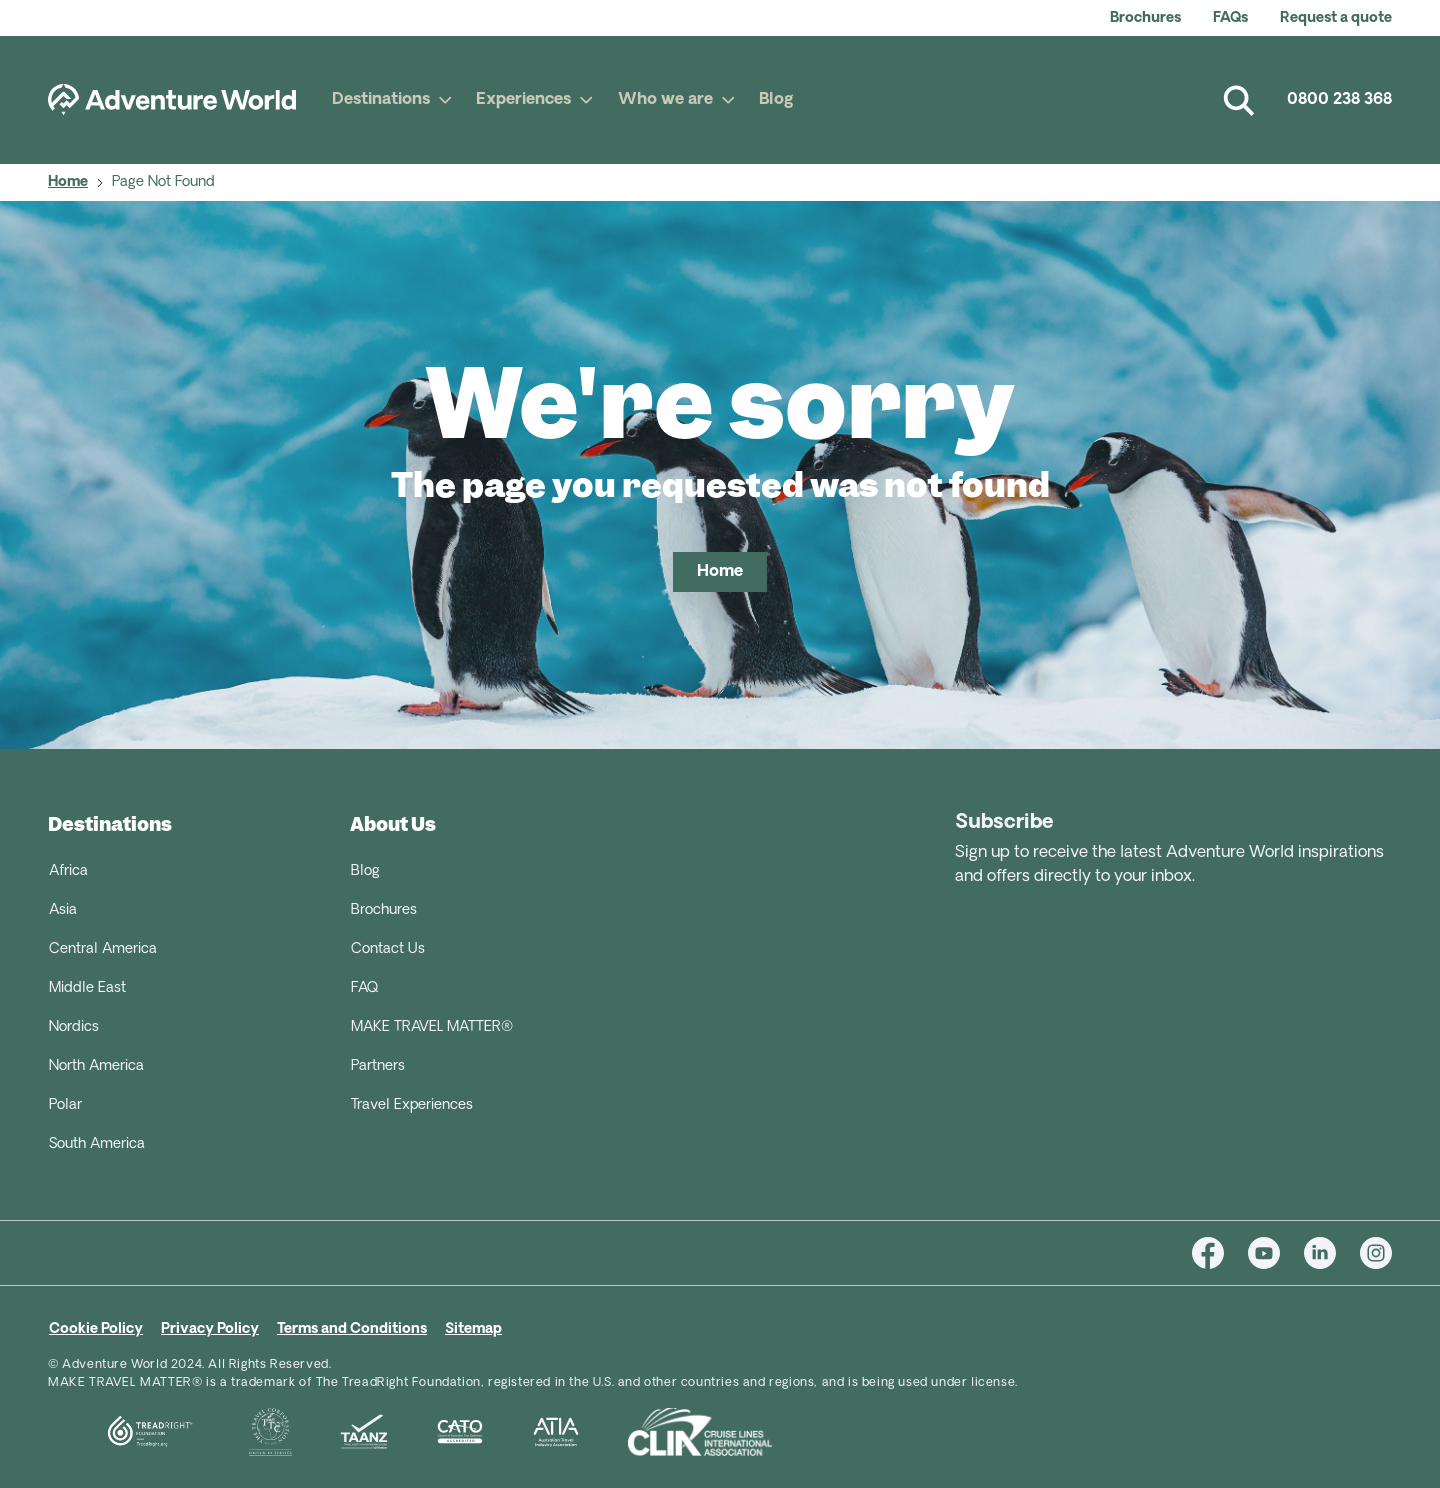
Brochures (1145, 18)
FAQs (1230, 18)
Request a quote (1336, 18)
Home (68, 182)
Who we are (665, 100)
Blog (776, 100)
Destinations (381, 100)
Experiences (523, 100)
